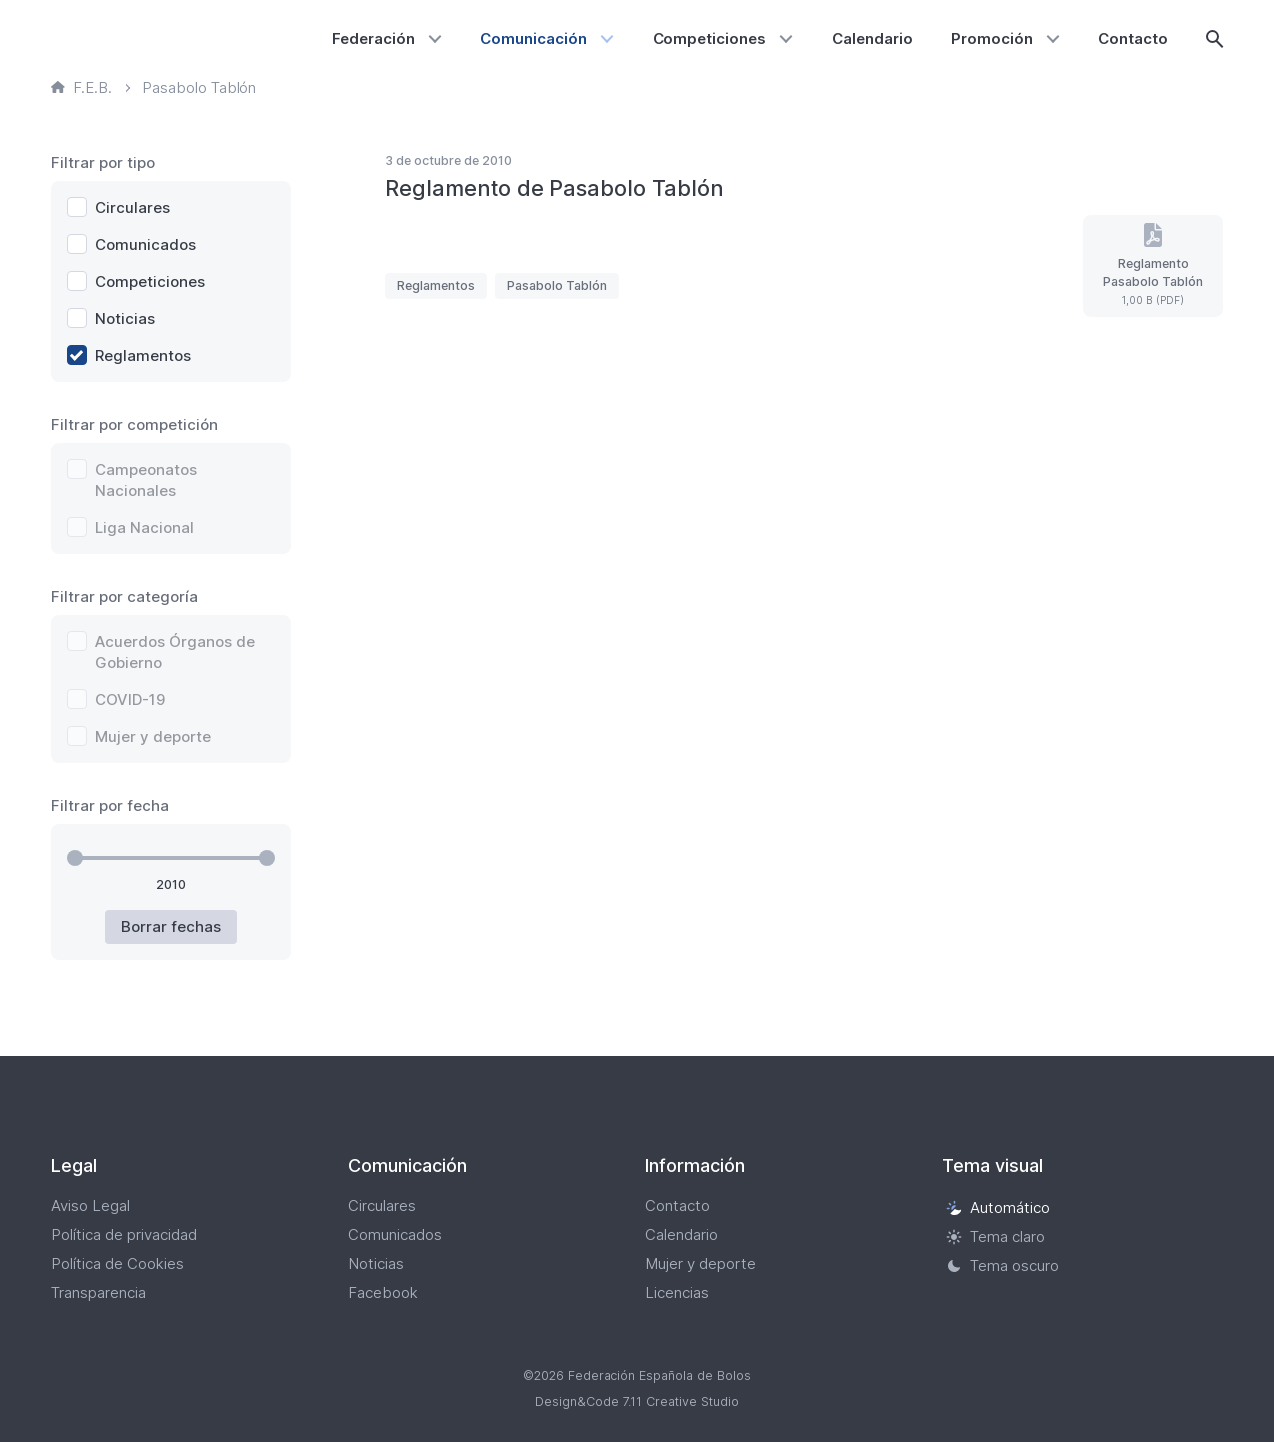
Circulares (382, 1205)
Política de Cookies (117, 1263)
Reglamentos (436, 285)
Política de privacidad (124, 1234)
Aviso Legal (90, 1205)
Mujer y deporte (700, 1263)
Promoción (992, 38)
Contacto (1133, 38)
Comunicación (533, 38)
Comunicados (395, 1234)
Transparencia (98, 1292)
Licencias (677, 1292)
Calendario (872, 38)
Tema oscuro (1002, 1265)
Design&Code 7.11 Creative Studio (637, 1401)
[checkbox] (171, 207)
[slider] (75, 858)
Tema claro (995, 1236)
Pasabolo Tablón (557, 285)
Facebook (383, 1292)
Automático (998, 1207)
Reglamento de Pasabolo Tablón (554, 188)
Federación (373, 38)
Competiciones (710, 38)
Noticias (376, 1263)
